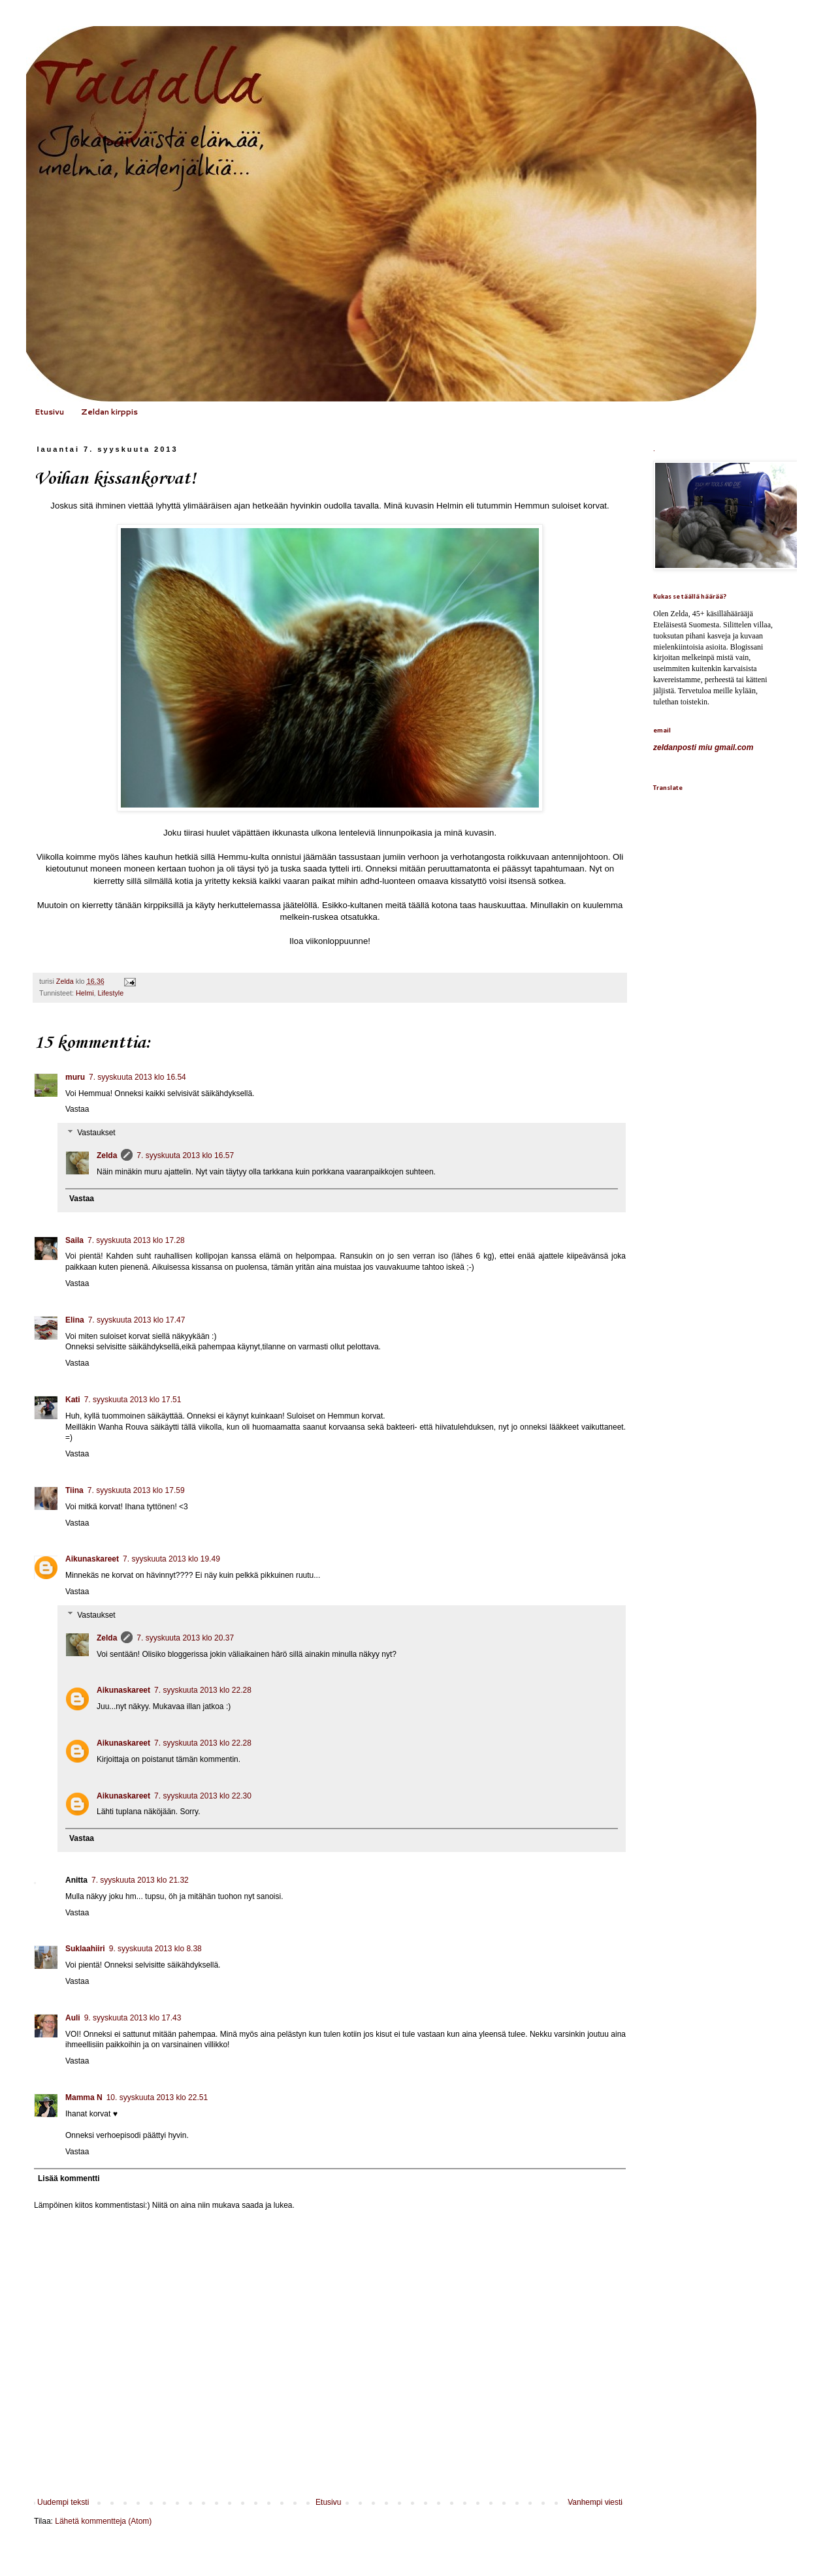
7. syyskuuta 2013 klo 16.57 (185, 1155)
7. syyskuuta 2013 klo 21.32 (140, 1880)
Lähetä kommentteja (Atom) (103, 2521)
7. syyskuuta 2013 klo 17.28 (136, 1240)
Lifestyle (111, 993)
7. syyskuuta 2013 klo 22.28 (202, 1690)
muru (75, 1077)
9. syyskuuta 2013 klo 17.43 (133, 2017)
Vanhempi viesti (595, 2502)
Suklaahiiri (85, 1948)
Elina (74, 1320)
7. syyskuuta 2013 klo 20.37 (185, 1637)
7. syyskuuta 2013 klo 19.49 (171, 1558)
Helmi (85, 993)
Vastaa (77, 1109)
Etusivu (49, 411)
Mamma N (84, 2097)
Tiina (74, 1490)
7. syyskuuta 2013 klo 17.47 (137, 1320)
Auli (72, 2017)
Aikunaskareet (92, 1558)
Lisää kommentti (69, 2178)
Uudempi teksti (63, 2502)
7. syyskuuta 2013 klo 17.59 (136, 1490)
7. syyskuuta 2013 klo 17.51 (133, 1399)
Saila (74, 1240)
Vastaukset (96, 1132)
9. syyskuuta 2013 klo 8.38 (155, 1948)
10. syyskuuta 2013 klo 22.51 (157, 2097)
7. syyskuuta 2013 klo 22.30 (202, 1795)
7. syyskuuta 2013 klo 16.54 (137, 1077)
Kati (72, 1399)
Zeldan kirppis (109, 411)
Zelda (107, 1155)
